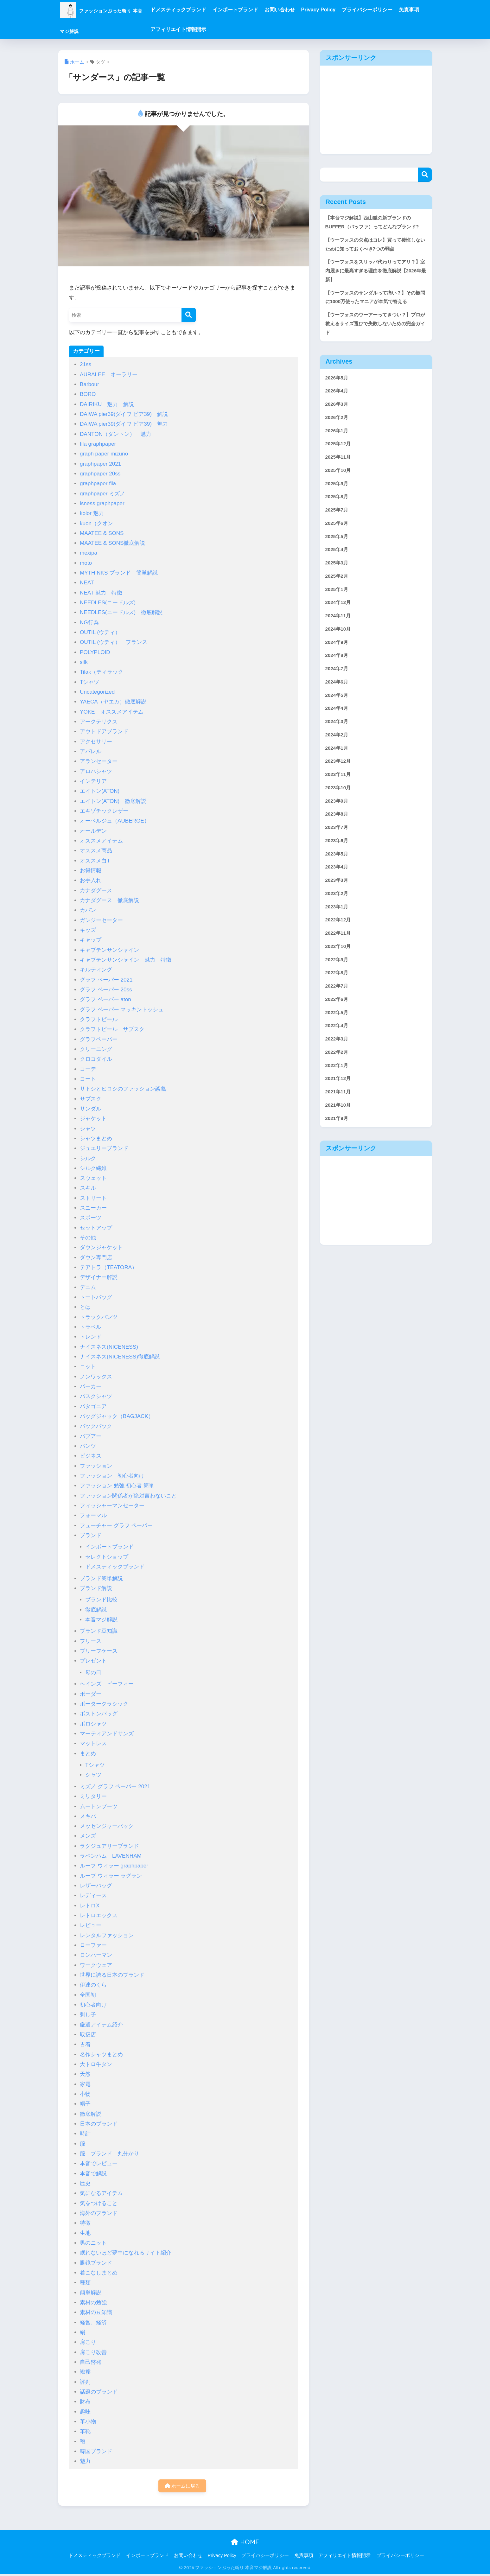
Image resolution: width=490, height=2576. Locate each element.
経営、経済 (93, 2322)
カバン (88, 910)
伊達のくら (93, 1985)
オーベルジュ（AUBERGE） (115, 821)
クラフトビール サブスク (112, 1029)
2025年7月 (338, 550)
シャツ (88, 1129)
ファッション (96, 1466)
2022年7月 (338, 1060)
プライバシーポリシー (398, 9)
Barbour (89, 384)
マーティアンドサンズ (107, 1734)
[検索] (188, 315)
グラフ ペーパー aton (105, 999)
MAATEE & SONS (102, 533)
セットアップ (96, 1228)
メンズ (88, 1836)
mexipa (88, 553)
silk (84, 662)
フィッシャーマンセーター (112, 1506)
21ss (85, 364)
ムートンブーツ (99, 1806)
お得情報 (90, 871)
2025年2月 (338, 621)
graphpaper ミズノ (102, 494)
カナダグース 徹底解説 (109, 900)
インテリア (93, 781)
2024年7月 (338, 720)
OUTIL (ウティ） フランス (113, 642)
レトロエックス (99, 1915)
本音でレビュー (99, 2163)
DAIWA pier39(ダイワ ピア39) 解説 (124, 414)
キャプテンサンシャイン (109, 950)
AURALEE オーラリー (108, 375)
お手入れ (90, 880)
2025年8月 (338, 536)
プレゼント (93, 1661)
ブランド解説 (96, 1588)
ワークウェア (96, 1965)
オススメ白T (95, 861)
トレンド (90, 1337)
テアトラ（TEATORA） (108, 1267)
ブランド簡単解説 (101, 1578)
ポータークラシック (104, 1704)
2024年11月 (339, 663)
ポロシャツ (93, 1724)
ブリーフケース (99, 1651)
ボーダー (90, 1694)
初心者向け (93, 2005)
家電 (85, 2084)
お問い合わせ (310, 9)
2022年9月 (338, 1031)
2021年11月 (339, 1173)
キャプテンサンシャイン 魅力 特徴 (125, 960)
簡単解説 (90, 2293)
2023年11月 (339, 833)
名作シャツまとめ (101, 2054)
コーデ (88, 1069)
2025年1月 (338, 635)
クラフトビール (99, 1019)
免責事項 (191, 29)
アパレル (90, 751)
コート (88, 1079)
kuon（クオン (96, 523)
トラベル (90, 1327)
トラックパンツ (99, 1317)
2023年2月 (338, 961)
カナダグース (96, 890)
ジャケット (93, 1119)
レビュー (90, 1925)
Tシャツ (89, 682)
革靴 (85, 2431)
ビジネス (90, 1456)
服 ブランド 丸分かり (109, 2154)
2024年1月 (338, 805)
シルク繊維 (93, 1168)
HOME (245, 2544)
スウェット (93, 1178)
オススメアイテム (101, 841)
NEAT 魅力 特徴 (101, 593)
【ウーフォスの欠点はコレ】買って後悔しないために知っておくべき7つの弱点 (373, 256)
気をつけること (99, 2203)
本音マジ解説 (101, 1620)
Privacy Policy (349, 9)
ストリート (93, 1198)
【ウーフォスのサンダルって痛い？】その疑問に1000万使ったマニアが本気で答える (374, 319)
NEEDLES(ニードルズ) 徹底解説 (121, 612)
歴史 (85, 2183)
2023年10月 (339, 847)
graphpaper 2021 (100, 464)
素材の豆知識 (96, 2312)
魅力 (85, 2461)
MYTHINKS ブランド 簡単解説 (119, 573)
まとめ (88, 1754)
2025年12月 (339, 479)
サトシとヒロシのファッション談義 (123, 1089)
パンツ (88, 1446)
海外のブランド (99, 2213)
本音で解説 (93, 2174)
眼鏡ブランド (96, 2263)
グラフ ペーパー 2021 (106, 980)
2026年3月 (338, 437)
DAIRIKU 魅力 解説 (107, 404)
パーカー (90, 1386)
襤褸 (85, 2372)
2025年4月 (338, 593)
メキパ (88, 1816)
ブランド (90, 1535)
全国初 (88, 1995)
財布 (85, 2402)
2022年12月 (339, 989)
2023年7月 (338, 890)
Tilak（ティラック (102, 672)
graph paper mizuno (104, 454)
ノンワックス (96, 1377)
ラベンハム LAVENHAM (111, 1856)
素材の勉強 (93, 2302)
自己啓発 (90, 2362)
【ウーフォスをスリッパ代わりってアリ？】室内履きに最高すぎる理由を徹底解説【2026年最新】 (373, 285)
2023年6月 (338, 904)
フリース (90, 1641)
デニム (88, 1287)
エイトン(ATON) (102, 791)
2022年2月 (338, 1131)
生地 (85, 2233)
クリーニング (96, 1049)
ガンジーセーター (101, 920)
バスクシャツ (96, 1396)
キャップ (90, 940)
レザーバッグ (96, 1886)
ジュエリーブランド (104, 1148)
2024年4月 (338, 763)
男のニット (93, 2243)
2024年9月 (338, 692)
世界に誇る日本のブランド (112, 1975)
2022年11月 (339, 1003)
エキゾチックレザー (104, 811)
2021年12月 (339, 1159)
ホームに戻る (182, 2487)
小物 (85, 2094)
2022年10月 (339, 1017)
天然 (85, 2074)
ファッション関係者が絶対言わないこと (128, 1496)
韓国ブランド (96, 2451)
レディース (93, 1895)
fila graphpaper (98, 444)
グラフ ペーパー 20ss (106, 990)
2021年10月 (339, 1187)
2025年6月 (338, 564)
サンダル (90, 1109)
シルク (88, 1158)
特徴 (85, 2223)
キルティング (96, 970)
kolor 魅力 (92, 513)
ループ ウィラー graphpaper (114, 1866)
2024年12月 (339, 649)
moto (86, 563)
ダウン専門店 (96, 1258)
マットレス (93, 1743)
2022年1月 (338, 1145)
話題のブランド (99, 2392)
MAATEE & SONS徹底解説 (112, 543)
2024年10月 (339, 678)
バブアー (90, 1436)
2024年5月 (338, 748)
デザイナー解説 (99, 1277)
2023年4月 (338, 933)
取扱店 (88, 2035)
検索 (425, 175)
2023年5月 (338, 918)
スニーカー (93, 1208)
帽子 (85, 2104)
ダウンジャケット (101, 1247)
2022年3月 (338, 1117)
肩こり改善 (93, 2352)
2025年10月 (339, 508)
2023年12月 (339, 819)
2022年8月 (338, 1046)
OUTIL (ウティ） (100, 632)
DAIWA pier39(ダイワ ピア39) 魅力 (124, 424)
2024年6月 (338, 734)
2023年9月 (338, 862)
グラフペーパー (99, 1039)
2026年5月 (338, 409)
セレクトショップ (106, 1557)
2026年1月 (338, 465)
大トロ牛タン (96, 2064)
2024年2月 (338, 791)
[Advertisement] (376, 110)
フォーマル (93, 1515)
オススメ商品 (96, 851)
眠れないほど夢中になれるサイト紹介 (125, 2253)
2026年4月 (338, 423)
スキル (88, 1188)
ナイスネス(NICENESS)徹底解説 (120, 1357)
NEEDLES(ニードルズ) (108, 603)
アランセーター (99, 761)
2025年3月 (338, 607)
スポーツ (90, 1218)
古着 (85, 2044)
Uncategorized (97, 692)
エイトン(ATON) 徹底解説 (113, 801)
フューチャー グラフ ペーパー (116, 1526)
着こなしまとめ (99, 2273)
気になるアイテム (101, 2193)
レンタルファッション (107, 1935)
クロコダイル (96, 1059)
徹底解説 (96, 1610)
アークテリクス (101, 722)
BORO (88, 394)
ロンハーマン (96, 1955)
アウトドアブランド (104, 731)
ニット (88, 1367)
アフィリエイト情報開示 (236, 29)
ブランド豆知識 (99, 1631)
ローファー (93, 1945)
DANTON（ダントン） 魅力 (115, 434)
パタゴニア (93, 1406)
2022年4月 (338, 1102)
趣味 (85, 2412)
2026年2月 (338, 451)
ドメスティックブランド (209, 9)
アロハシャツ (96, 771)
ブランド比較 (101, 1600)
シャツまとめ (96, 1138)
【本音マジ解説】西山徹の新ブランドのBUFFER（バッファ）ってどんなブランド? (373, 227)
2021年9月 (338, 1202)
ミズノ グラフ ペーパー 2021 (115, 1787)
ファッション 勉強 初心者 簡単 (117, 1486)
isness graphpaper (102, 503)
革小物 (88, 2422)
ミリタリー (93, 1796)
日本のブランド (99, 2124)
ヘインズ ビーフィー (107, 1684)
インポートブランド (266, 9)
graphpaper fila (98, 483)
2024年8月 (338, 706)
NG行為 (89, 623)
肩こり (88, 2342)
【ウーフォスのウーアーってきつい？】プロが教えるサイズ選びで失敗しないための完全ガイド (373, 352)
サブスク (90, 1099)
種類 (85, 2283)
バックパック (96, 1426)
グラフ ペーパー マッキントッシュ (122, 1010)
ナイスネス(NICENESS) (109, 1347)
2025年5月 (338, 579)
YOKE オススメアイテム (111, 712)
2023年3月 (338, 947)
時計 (85, 2134)
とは (85, 1307)
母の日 (93, 1673)
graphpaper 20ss (100, 474)
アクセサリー (96, 742)
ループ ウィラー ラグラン (111, 1876)
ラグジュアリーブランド (109, 1846)
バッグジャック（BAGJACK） (117, 1416)
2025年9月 (338, 522)
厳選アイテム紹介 (101, 2025)
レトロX (89, 1906)
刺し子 (88, 2015)
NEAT (87, 583)
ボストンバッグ (99, 1714)
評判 (85, 2382)
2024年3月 (338, 777)
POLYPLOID (95, 652)
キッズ (88, 930)
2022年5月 (338, 1088)
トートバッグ (96, 1297)
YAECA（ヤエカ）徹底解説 (113, 702)
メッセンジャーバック (107, 1826)
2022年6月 (338, 1074)
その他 (88, 1238)
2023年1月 (338, 975)
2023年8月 (338, 876)
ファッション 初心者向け (112, 1476)
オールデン (93, 831)
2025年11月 (339, 494)
